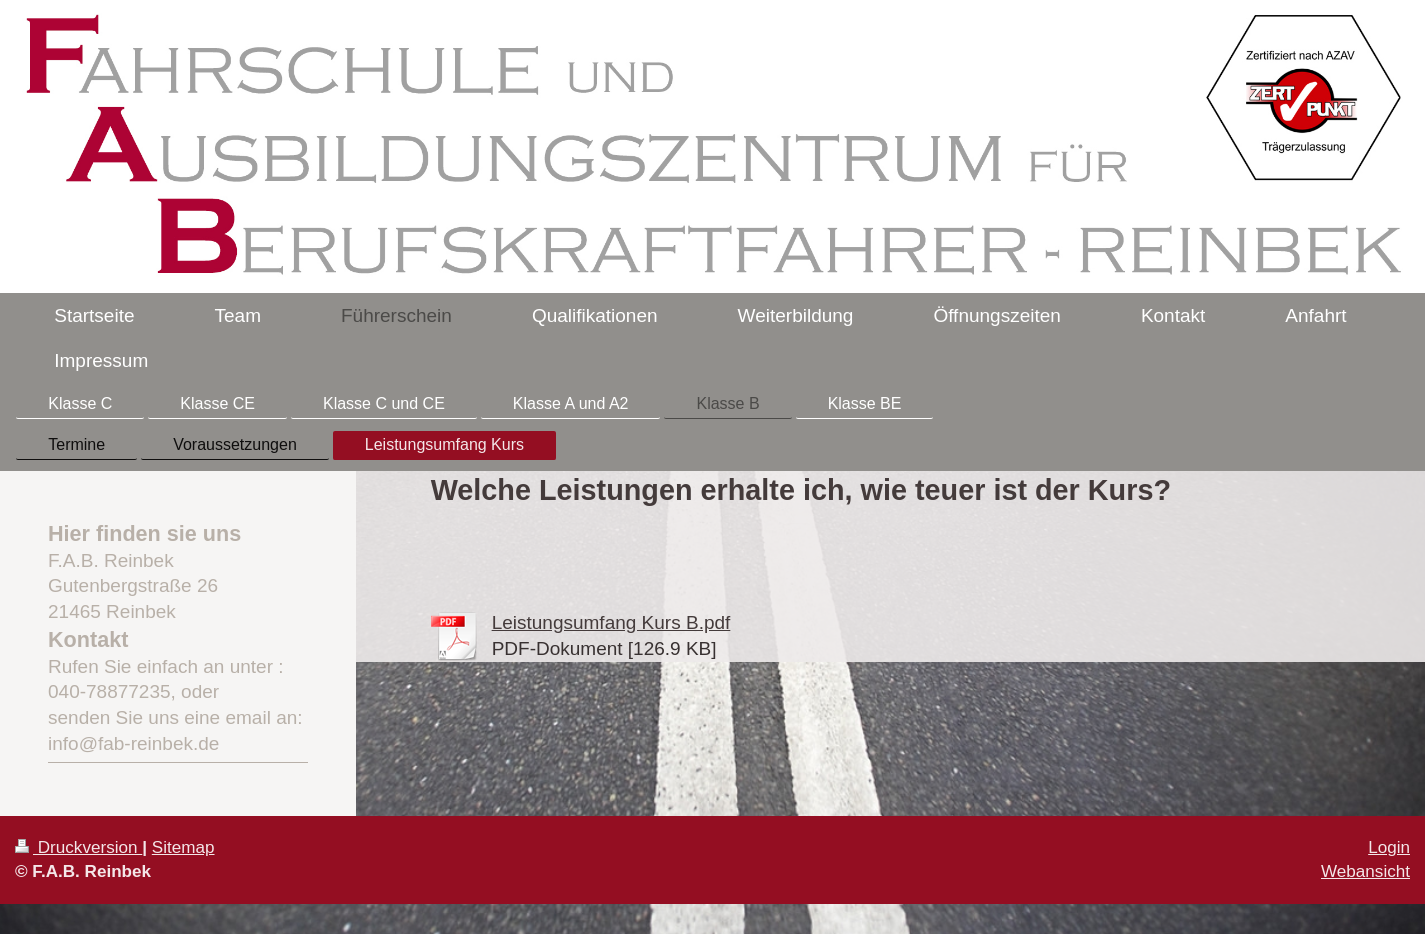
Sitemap (183, 847)
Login (1389, 847)
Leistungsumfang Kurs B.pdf (611, 622)
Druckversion (78, 847)
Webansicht (1365, 871)
